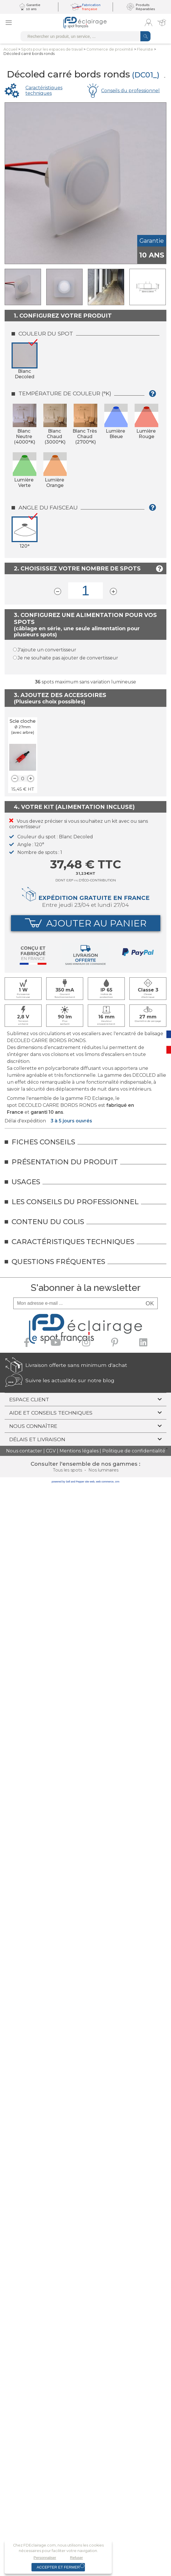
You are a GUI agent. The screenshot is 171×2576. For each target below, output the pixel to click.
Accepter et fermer (58, 2567)
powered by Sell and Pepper (68, 1481)
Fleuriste (145, 49)
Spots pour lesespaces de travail (52, 49)
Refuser (76, 2557)
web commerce (105, 1481)
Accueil (10, 49)
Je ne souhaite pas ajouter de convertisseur (68, 658)
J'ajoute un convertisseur (47, 650)
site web (89, 1481)
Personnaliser (45, 2557)
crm (117, 1481)
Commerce (109, 49)
